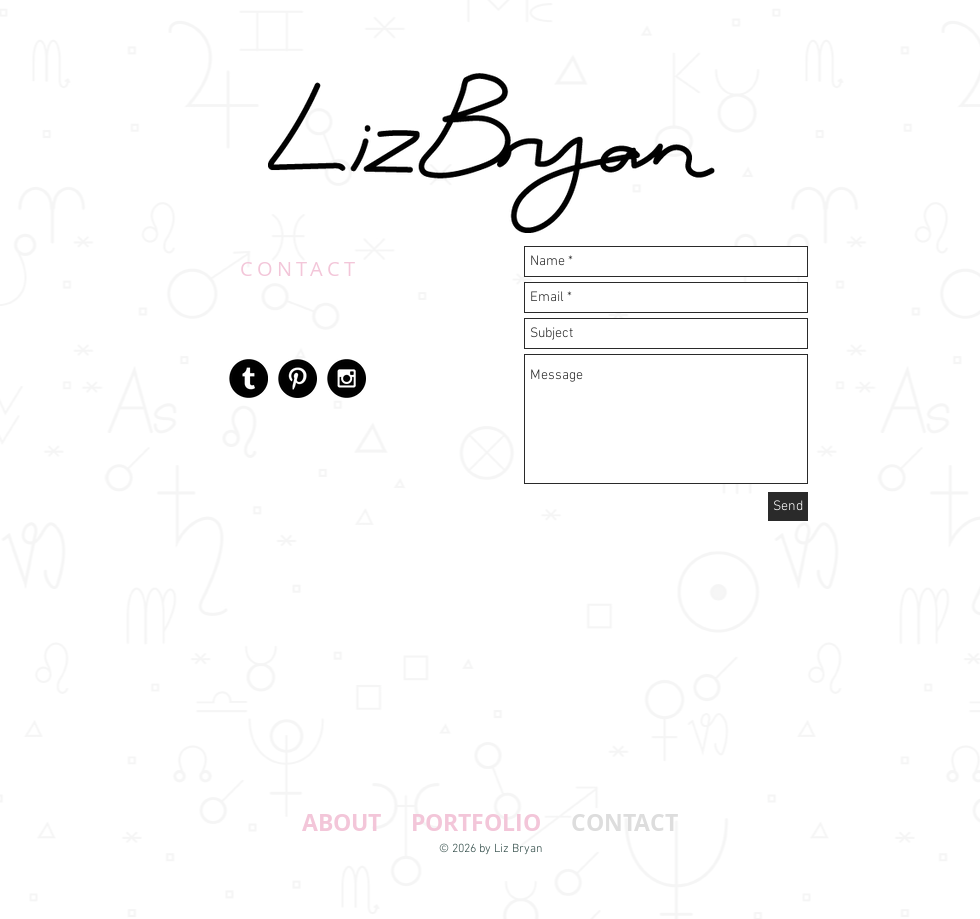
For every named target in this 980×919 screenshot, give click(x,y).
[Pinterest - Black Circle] (297, 378)
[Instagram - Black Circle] (346, 378)
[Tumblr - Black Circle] (248, 378)
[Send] (788, 506)
